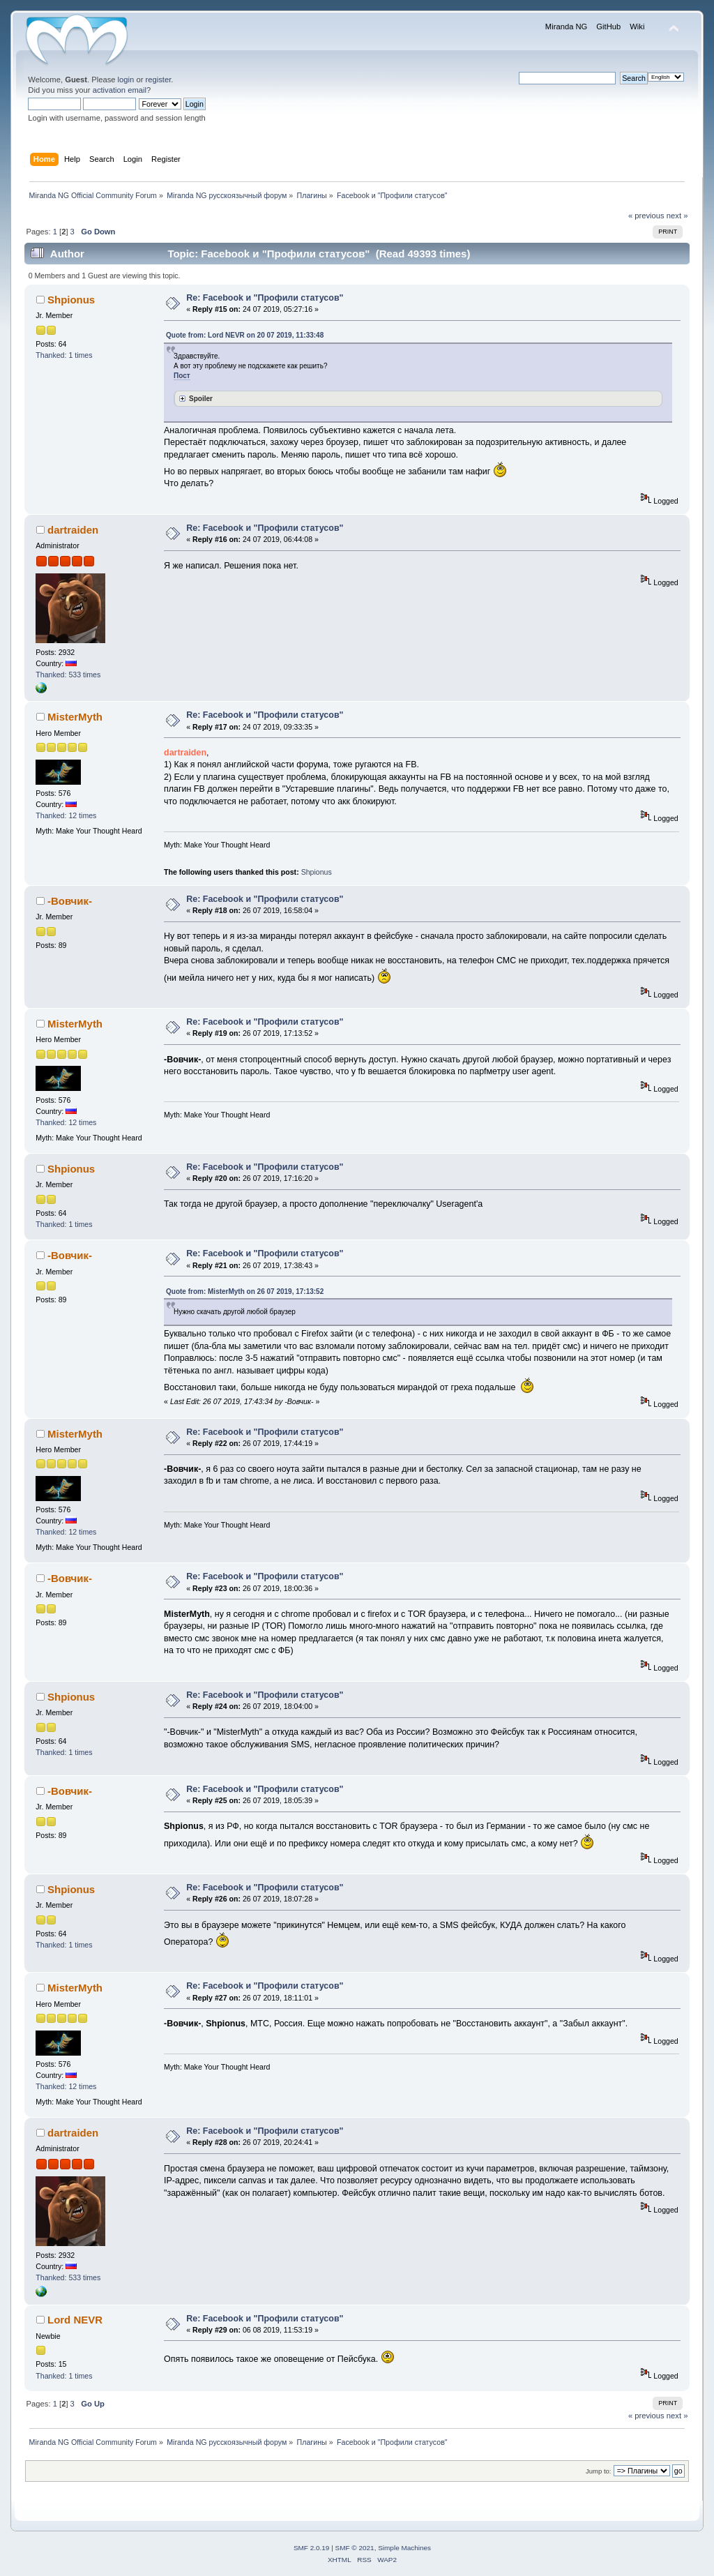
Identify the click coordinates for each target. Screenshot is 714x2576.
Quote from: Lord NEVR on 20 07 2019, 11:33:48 (245, 335)
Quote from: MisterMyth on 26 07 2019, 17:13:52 (245, 1291)
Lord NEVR (74, 2320)
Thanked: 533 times (68, 674)
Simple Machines (404, 2548)
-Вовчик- (69, 901)
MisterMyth (74, 717)
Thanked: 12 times (66, 815)
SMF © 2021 (354, 2548)
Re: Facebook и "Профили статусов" (264, 298)
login (126, 79)
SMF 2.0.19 (312, 2548)
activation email (119, 90)
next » (677, 215)
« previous (646, 215)
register (159, 79)
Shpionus (71, 300)
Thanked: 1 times (64, 355)
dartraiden (72, 530)
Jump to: (599, 2471)
